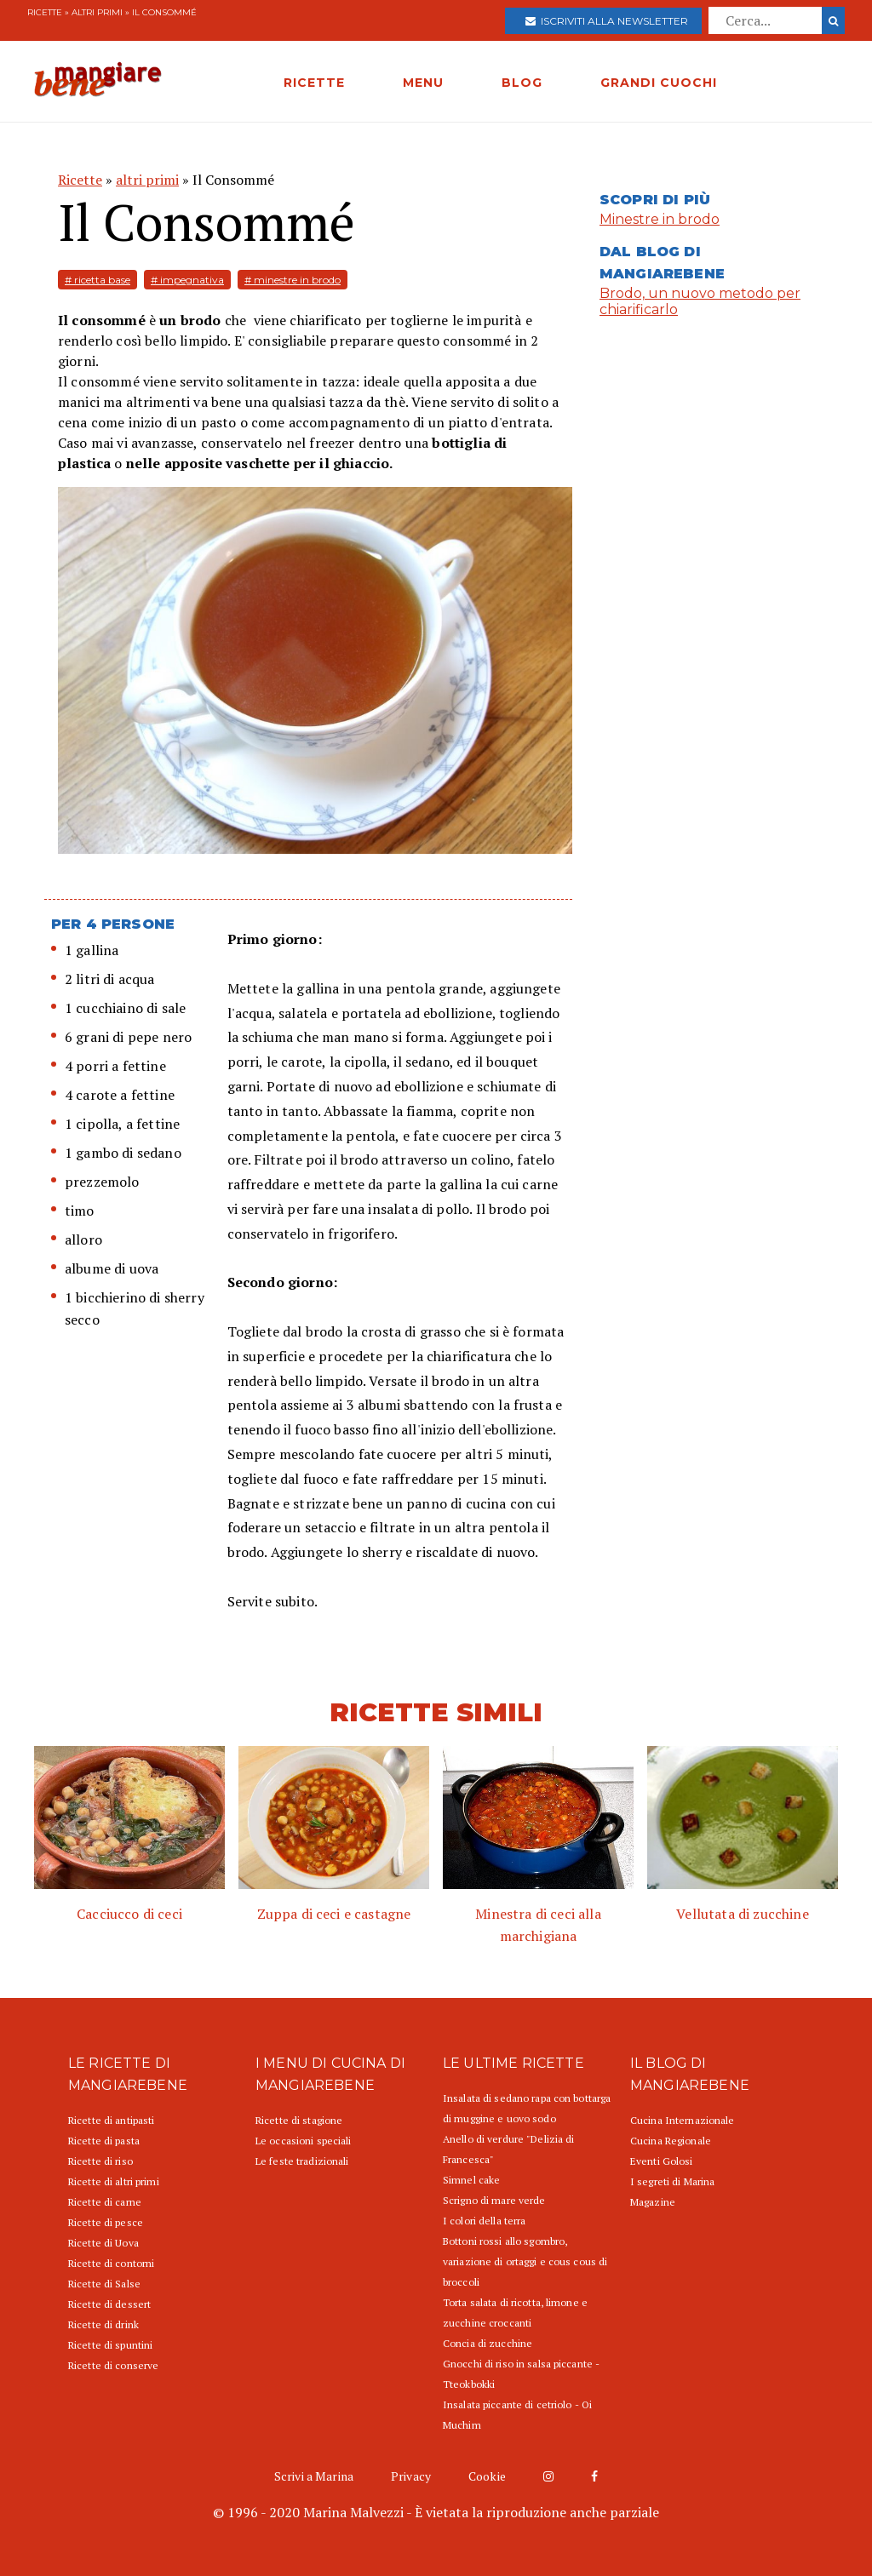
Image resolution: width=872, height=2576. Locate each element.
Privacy (411, 2476)
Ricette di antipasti (111, 2120)
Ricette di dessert (109, 2304)
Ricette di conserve (113, 2365)
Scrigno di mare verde (494, 2200)
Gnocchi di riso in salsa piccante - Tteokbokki (521, 2373)
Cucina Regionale (670, 2140)
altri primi (97, 12)
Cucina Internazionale (682, 2120)
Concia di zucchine (487, 2343)
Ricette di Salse (104, 2283)
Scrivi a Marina (313, 2476)
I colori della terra (484, 2220)
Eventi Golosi (661, 2161)
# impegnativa (187, 279)
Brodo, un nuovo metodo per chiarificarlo (700, 301)
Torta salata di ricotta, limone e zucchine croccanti (515, 2312)
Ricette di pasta (104, 2140)
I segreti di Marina (672, 2181)
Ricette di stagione (298, 2120)
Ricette (44, 12)
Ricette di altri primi (113, 2181)
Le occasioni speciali (303, 2140)
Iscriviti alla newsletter (606, 20)
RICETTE (314, 82)
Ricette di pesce (105, 2222)
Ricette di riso (100, 2161)
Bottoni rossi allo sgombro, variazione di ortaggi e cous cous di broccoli (525, 2261)
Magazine (652, 2201)
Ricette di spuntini (110, 2344)
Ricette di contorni (111, 2263)
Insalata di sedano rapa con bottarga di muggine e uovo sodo (527, 2108)
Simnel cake (471, 2179)
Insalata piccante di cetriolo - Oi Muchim (517, 2414)
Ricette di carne (104, 2201)
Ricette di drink (103, 2324)
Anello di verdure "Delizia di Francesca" (508, 2149)
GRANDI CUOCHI (658, 82)
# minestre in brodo (292, 279)
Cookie (487, 2476)
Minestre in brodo (660, 219)
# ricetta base (97, 279)
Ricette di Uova (103, 2242)
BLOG (522, 82)
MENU (423, 82)
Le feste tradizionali (302, 2161)
